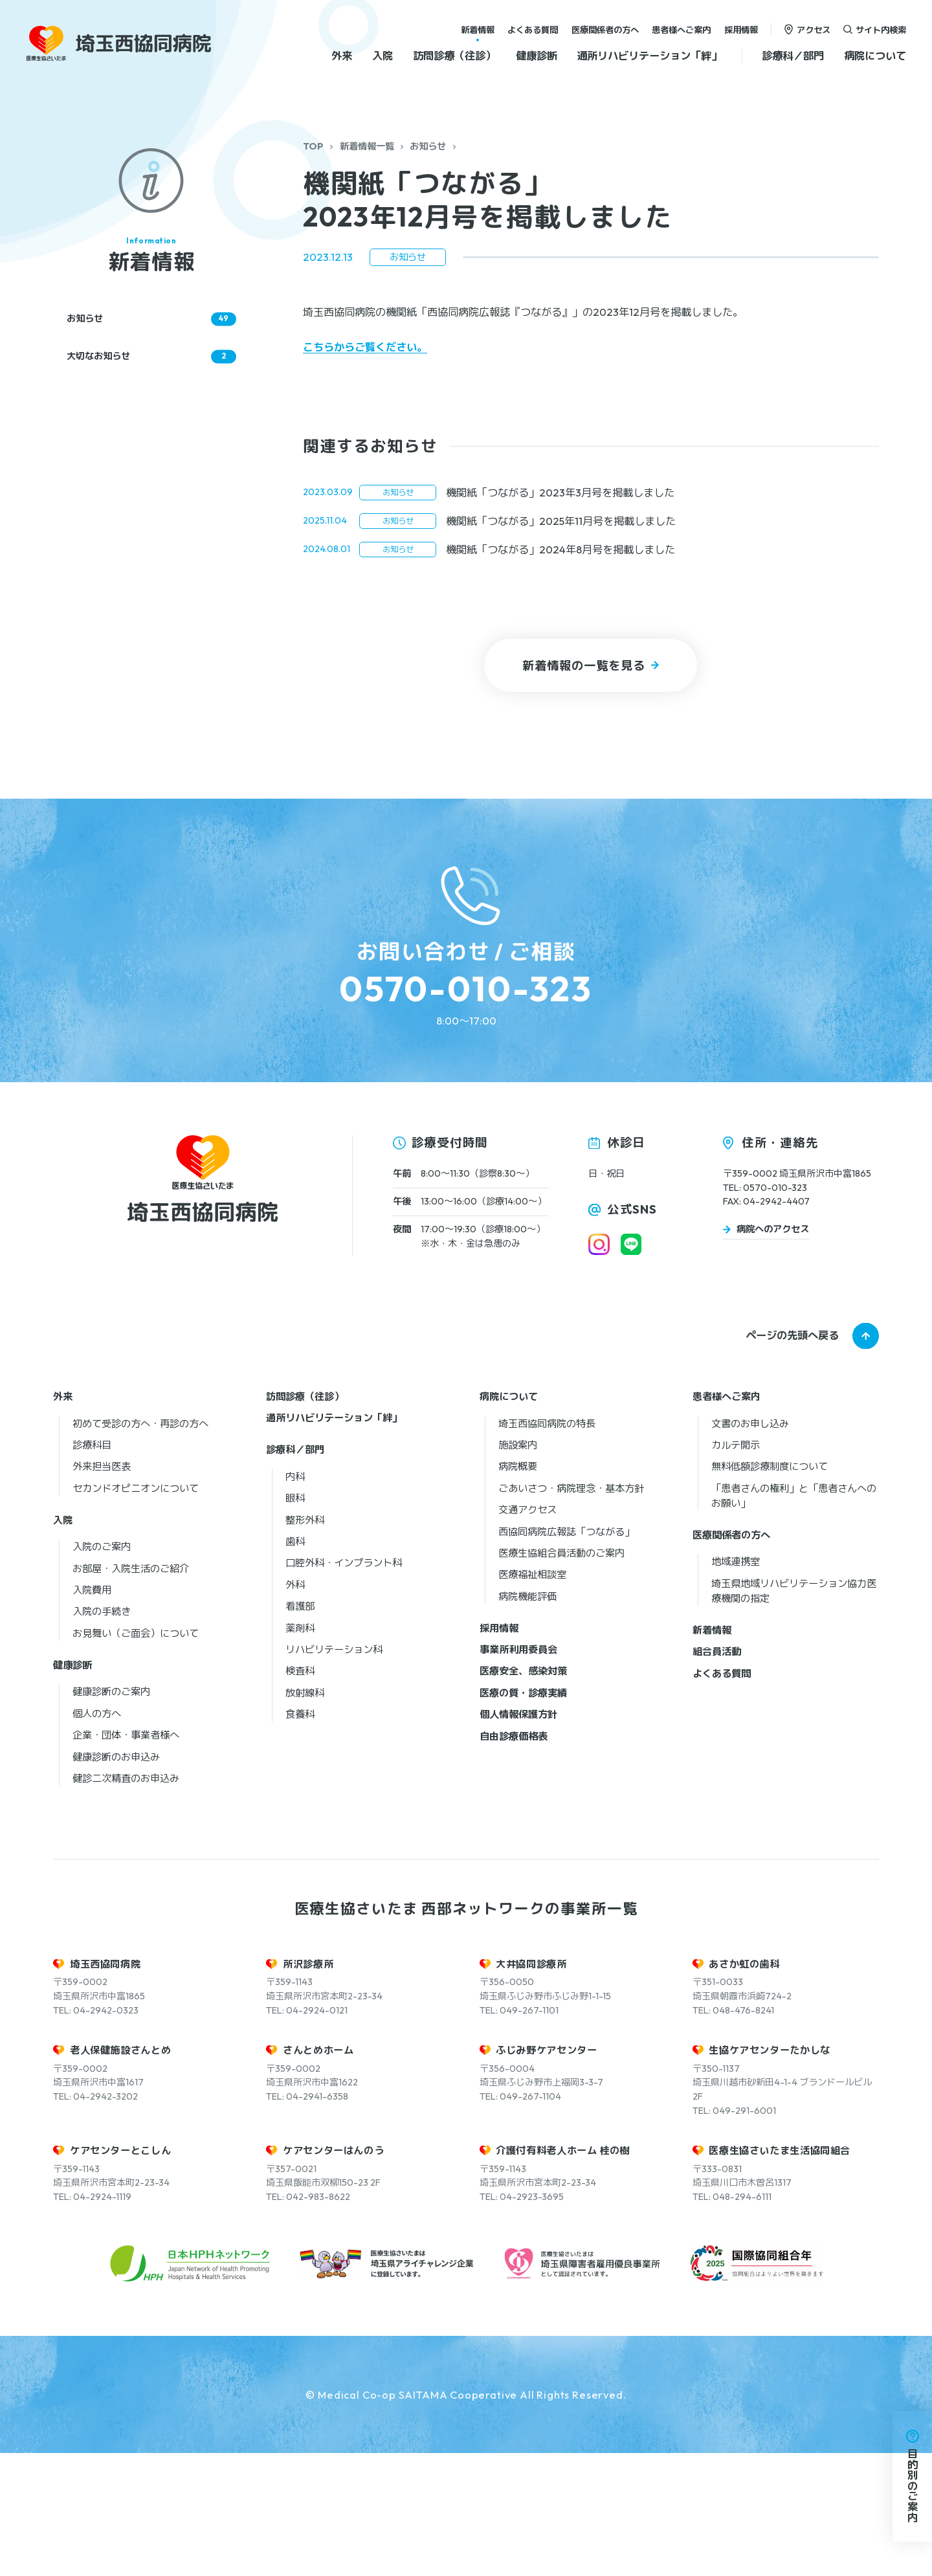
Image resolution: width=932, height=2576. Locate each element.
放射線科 (304, 1815)
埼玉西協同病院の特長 (546, 1546)
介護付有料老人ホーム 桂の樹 (563, 2273)
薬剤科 (300, 1750)
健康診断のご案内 (111, 1814)
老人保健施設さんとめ (120, 2173)
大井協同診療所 (531, 2086)
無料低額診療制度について (769, 1589)
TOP (313, 146)
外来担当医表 (101, 1589)
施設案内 (517, 1567)
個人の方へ (96, 1836)
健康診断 (536, 55)
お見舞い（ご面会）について (135, 1755)
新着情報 (477, 29)
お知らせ (428, 146)
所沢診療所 (308, 2086)
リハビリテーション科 (334, 1772)
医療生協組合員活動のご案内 (561, 1675)
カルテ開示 (735, 1567)
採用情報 (741, 29)
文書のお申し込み (750, 1546)
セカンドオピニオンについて (135, 1610)
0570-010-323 (465, 988)
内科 (295, 1599)
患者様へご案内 (681, 29)
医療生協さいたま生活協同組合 (779, 2273)
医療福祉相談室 (532, 1697)
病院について (875, 55)
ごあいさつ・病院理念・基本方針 (571, 1610)
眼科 (295, 1620)
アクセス (813, 29)
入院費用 (91, 1712)
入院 (382, 55)
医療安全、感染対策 (523, 1794)
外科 (295, 1707)
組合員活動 (717, 1774)
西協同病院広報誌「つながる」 (566, 1654)
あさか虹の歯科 (744, 2086)
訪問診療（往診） (454, 55)
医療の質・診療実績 (523, 1815)
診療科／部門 (793, 55)
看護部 (300, 1728)
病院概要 (517, 1589)
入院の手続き (101, 1734)
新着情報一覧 (367, 146)
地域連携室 (735, 1684)
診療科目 (91, 1567)
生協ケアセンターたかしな (769, 2173)
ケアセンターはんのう (333, 2273)
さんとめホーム (318, 2173)
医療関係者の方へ (605, 29)
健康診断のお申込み (116, 1879)
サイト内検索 (881, 29)
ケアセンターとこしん (120, 2273)
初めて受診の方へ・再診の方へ (140, 1546)
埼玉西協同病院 (105, 2086)
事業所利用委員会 (518, 1772)
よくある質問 (532, 29)
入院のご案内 (101, 1669)
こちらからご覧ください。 (365, 346)
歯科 (295, 1664)
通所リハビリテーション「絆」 (649, 55)
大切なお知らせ (151, 356)
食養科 (300, 1837)
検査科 (300, 1794)
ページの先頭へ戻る (792, 1458)
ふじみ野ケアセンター (546, 2173)
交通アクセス (527, 1632)
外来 (341, 55)
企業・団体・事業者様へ (125, 1857)
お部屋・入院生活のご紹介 (130, 1691)
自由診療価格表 (514, 1858)
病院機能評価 (527, 1719)
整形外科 (304, 1642)
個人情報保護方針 (518, 1837)
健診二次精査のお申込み (125, 1900)
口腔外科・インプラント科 (343, 1686)
